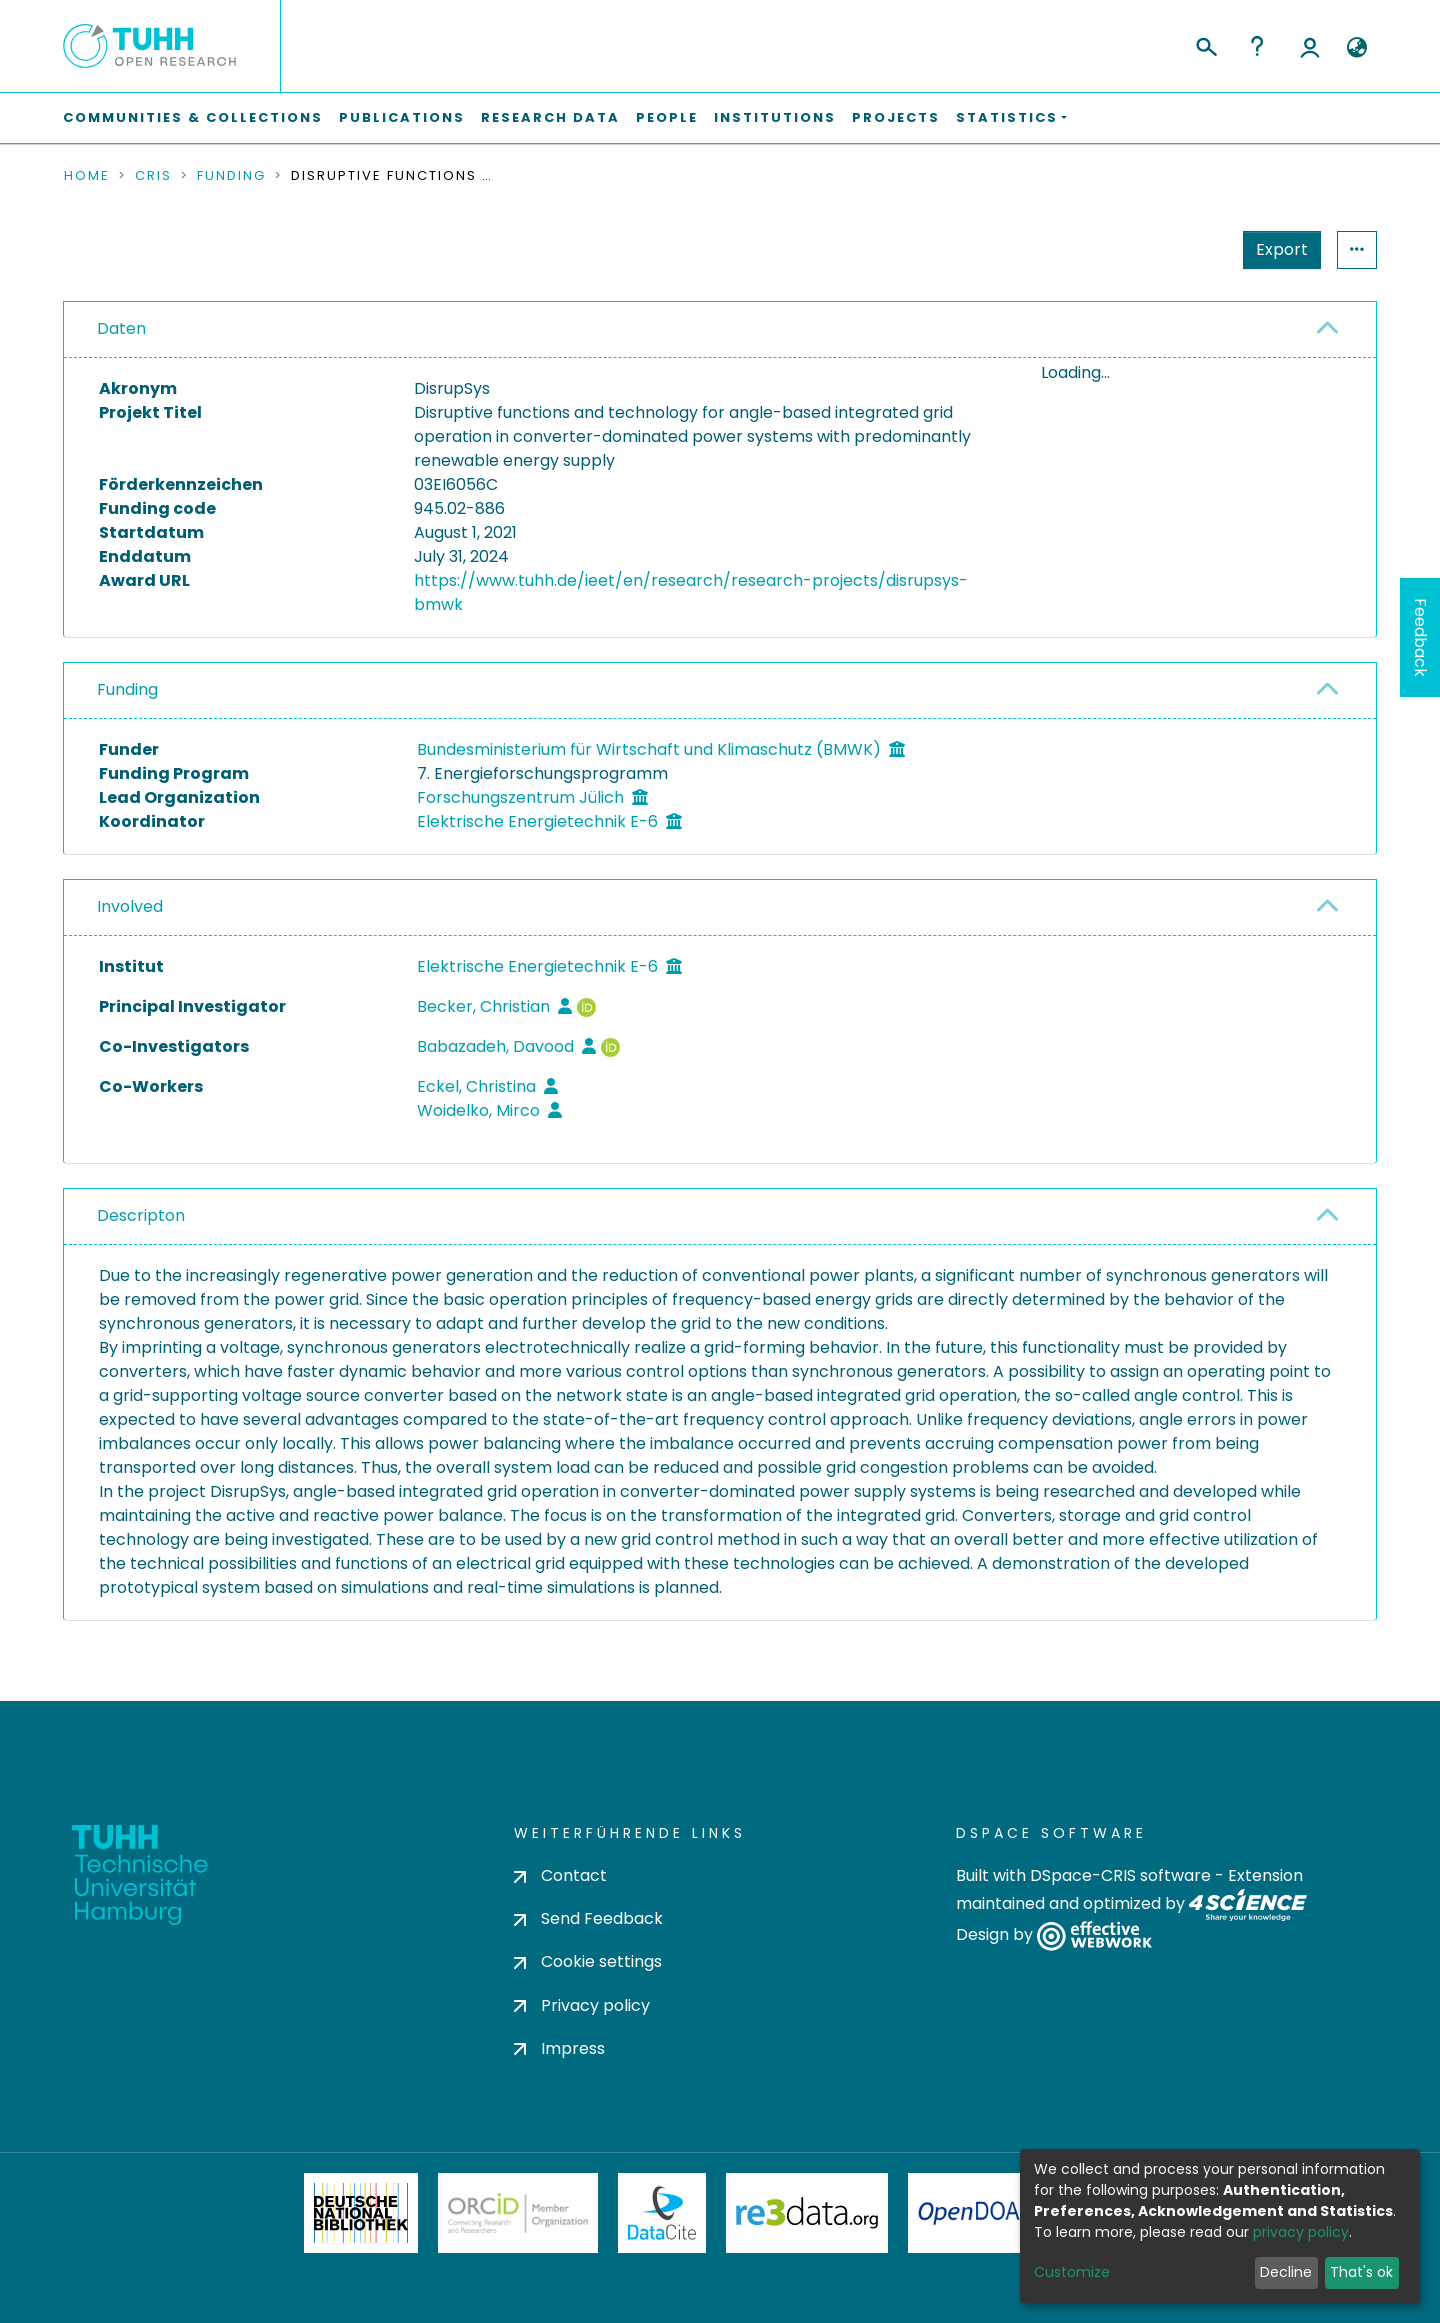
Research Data (550, 117)
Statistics (1276, 249)
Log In (1310, 46)
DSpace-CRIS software (1120, 1875)
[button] (1356, 48)
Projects (896, 117)
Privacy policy (582, 2005)
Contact (560, 1875)
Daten (121, 328)
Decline (1286, 2272)
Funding (231, 176)
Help (1257, 46)
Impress (559, 2048)
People (667, 117)
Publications (402, 117)
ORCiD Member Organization (518, 2213)
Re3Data (807, 2213)
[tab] (720, 330)
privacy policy (1301, 2232)
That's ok (1361, 2272)
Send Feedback (588, 1918)
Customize (1072, 2272)
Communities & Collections (193, 117)
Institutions (775, 117)
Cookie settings (588, 1961)
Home (87, 176)
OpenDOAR (976, 2213)
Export (1184, 249)
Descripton (141, 1215)
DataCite (662, 2213)
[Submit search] (1205, 44)
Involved (130, 906)
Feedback (1420, 637)
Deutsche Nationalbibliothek (361, 2213)
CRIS (153, 176)
